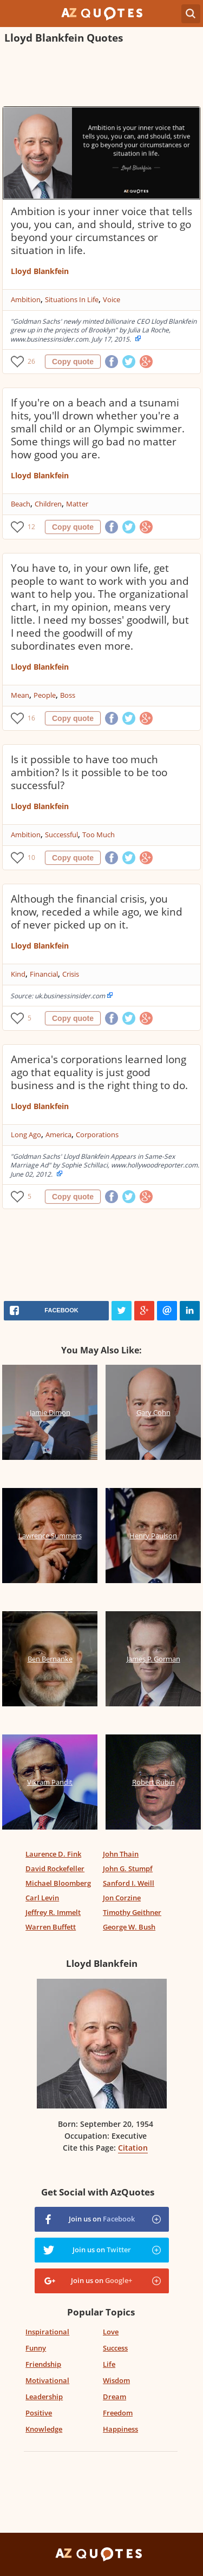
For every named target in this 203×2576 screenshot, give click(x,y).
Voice (111, 299)
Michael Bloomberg (58, 1883)
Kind (18, 974)
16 (31, 718)
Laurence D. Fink (53, 1854)
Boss (67, 695)
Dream (114, 2396)
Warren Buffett (50, 1927)
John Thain (121, 1854)
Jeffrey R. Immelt (53, 1912)
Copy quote (73, 361)
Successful (61, 834)
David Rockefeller (54, 1868)
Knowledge (43, 2429)
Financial (44, 974)
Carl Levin (42, 1898)
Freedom (118, 2413)
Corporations (97, 1134)
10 (31, 857)
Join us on (102, 2219)
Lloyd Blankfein (40, 271)
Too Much (98, 834)
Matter (77, 504)
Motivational (47, 2380)
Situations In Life (72, 299)
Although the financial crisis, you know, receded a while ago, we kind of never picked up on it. (96, 911)
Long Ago (26, 1134)
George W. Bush (129, 1927)
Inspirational (47, 2332)
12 (31, 526)
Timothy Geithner (132, 1912)
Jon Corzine (122, 1898)
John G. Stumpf (128, 1868)
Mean (20, 695)
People (45, 695)
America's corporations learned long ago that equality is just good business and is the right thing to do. (99, 1072)
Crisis (70, 974)
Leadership (44, 2396)
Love (111, 2332)
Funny (35, 2348)
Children (48, 504)
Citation (133, 2148)
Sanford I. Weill (128, 1883)
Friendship (43, 2364)
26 (31, 361)
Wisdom (116, 2380)
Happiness (120, 2429)
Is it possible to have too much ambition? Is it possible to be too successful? (89, 772)
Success (115, 2348)
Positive (38, 2413)
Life (109, 2364)
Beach (20, 504)
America (58, 1134)
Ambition (26, 299)
